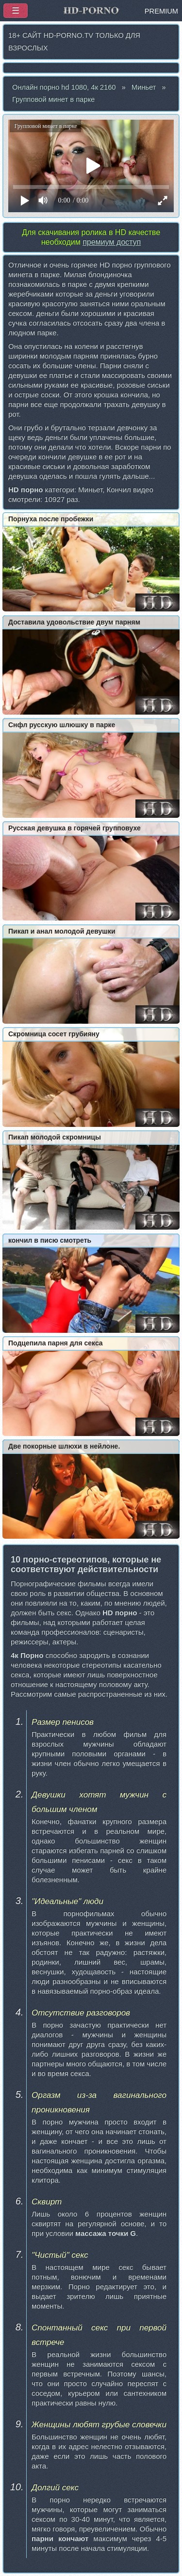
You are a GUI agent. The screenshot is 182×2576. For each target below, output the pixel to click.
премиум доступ (112, 242)
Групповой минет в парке (53, 99)
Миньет (144, 87)
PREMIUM (161, 11)
